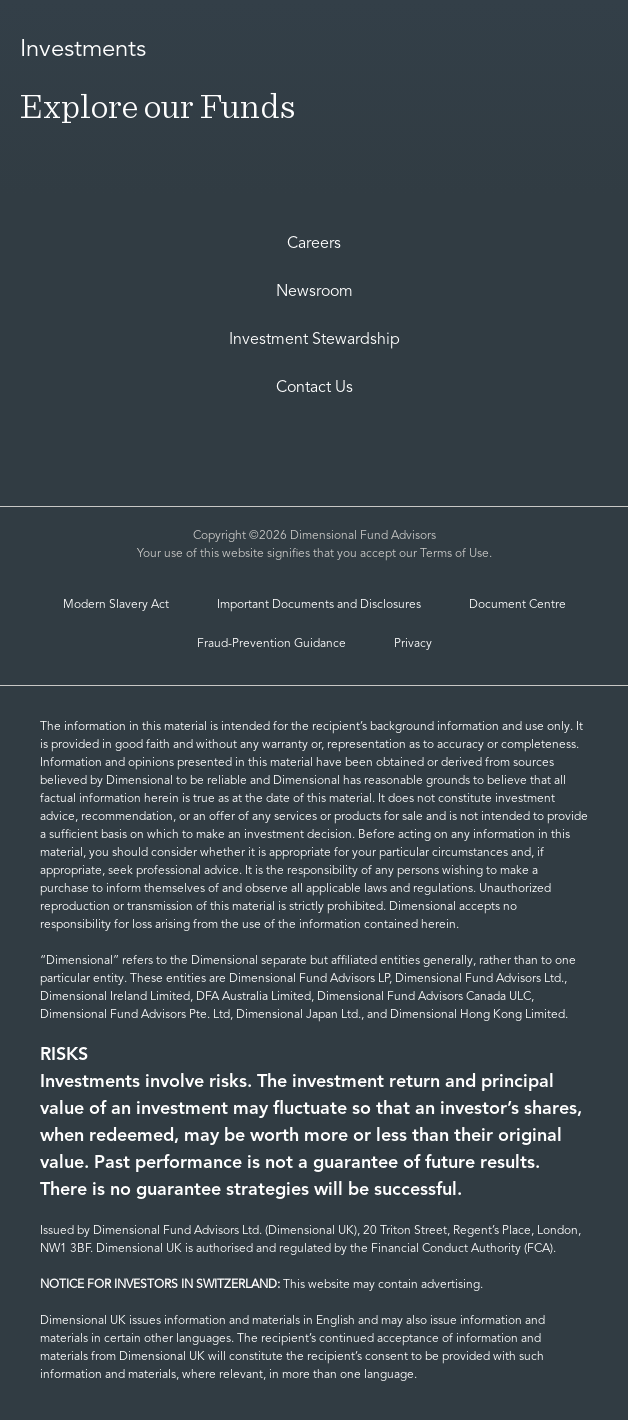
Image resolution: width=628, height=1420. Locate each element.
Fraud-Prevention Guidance (271, 644)
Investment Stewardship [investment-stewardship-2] (314, 340)
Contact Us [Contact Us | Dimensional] (314, 388)
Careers (314, 244)
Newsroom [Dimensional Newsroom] (314, 292)
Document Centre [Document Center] (517, 605)
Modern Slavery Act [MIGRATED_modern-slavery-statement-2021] (116, 605)
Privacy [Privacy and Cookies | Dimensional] (413, 644)
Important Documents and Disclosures (319, 605)
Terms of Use (454, 554)
